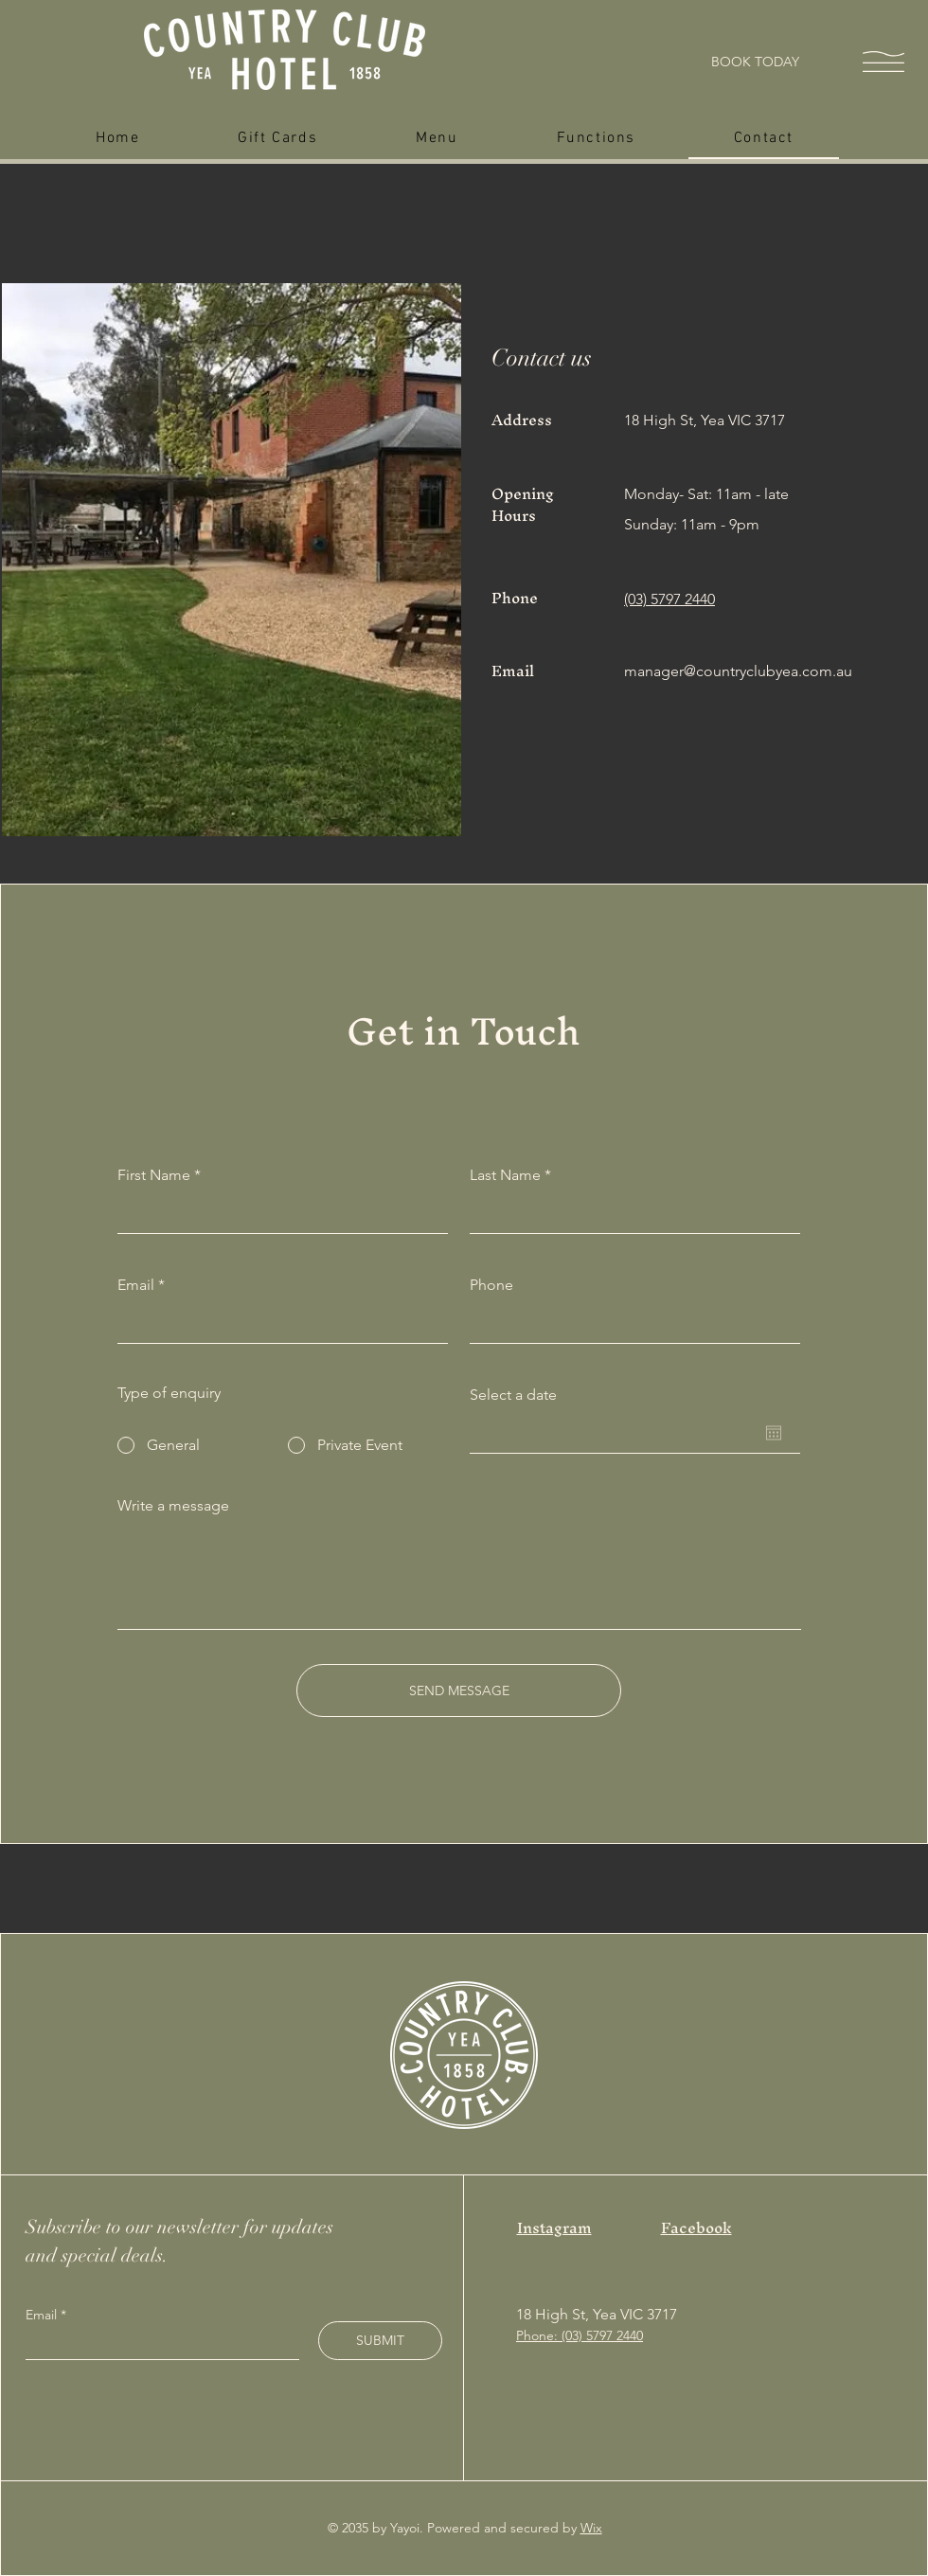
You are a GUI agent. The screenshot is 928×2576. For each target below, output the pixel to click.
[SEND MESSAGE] (458, 1690)
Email (135, 1285)
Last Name (505, 1175)
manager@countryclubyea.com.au (738, 671)
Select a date (513, 1395)
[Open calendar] (773, 1432)
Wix (591, 2527)
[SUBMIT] (380, 2340)
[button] (883, 61)
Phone (491, 1285)
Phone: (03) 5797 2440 (579, 2335)
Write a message (173, 1505)
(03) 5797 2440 (669, 599)
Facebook (696, 2227)
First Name (153, 1175)
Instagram (554, 2227)
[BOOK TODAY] (755, 61)
